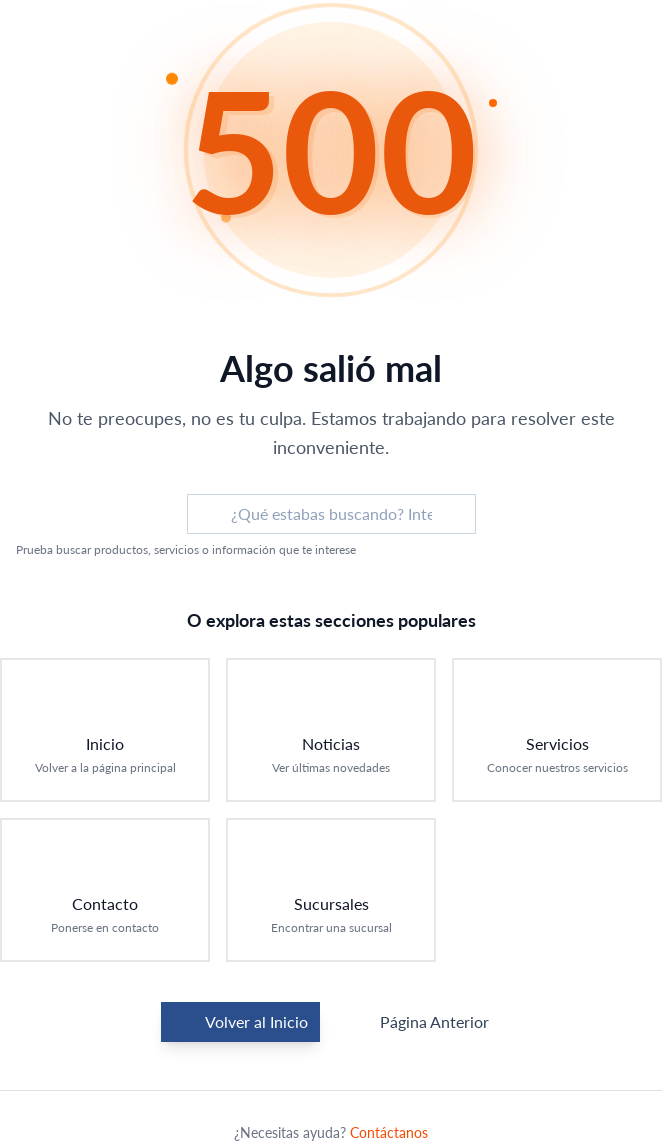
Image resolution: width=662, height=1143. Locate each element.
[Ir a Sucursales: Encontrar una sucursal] (331, 890)
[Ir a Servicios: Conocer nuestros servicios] (557, 730)
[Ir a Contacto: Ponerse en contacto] (105, 890)
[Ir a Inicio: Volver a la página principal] (105, 730)
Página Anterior (418, 1022)
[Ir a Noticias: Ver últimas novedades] (331, 730)
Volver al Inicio (240, 1022)
